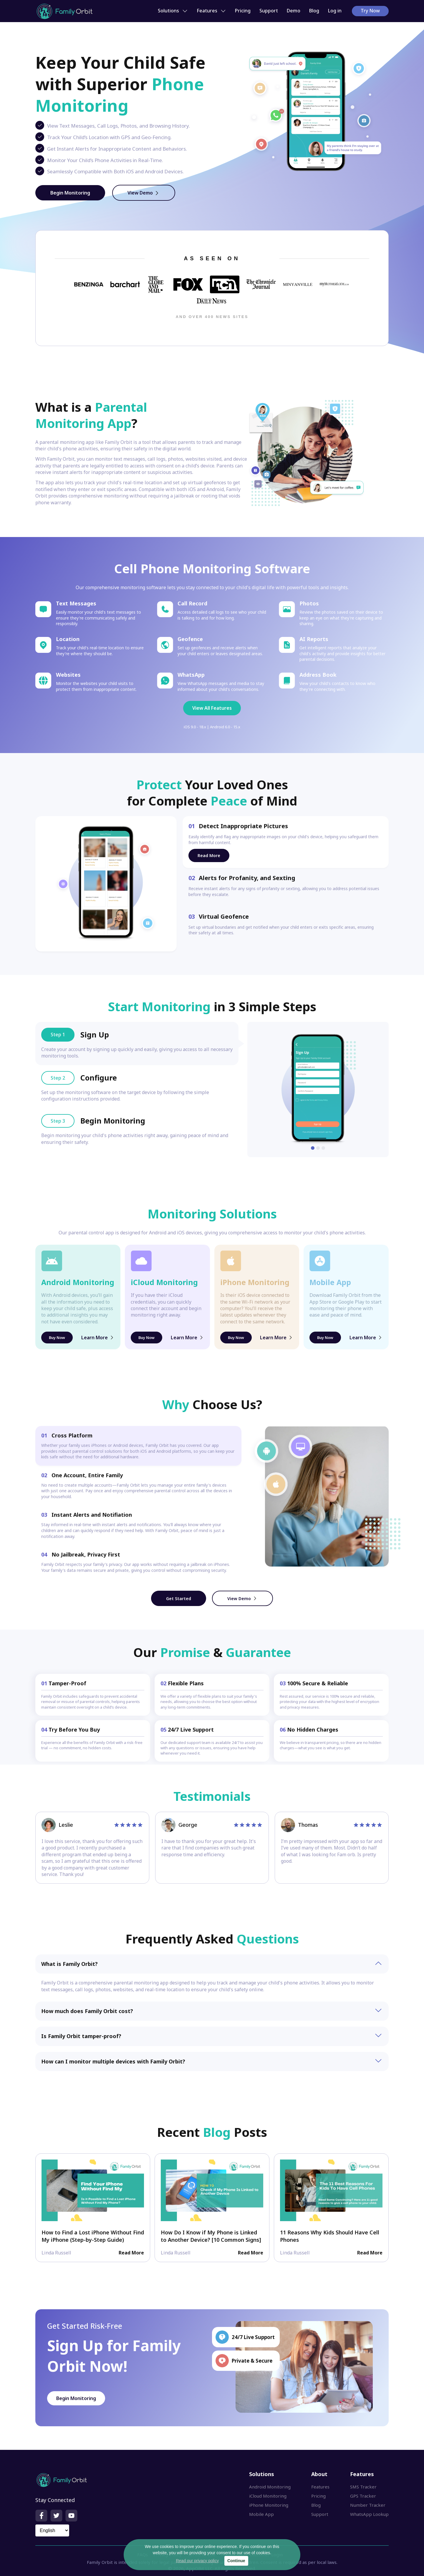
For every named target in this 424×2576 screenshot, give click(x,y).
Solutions (168, 10)
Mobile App (261, 2514)
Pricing (243, 10)
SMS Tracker (363, 2487)
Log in (335, 10)
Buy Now (57, 1337)
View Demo (143, 193)
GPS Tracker (363, 2496)
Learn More (94, 1337)
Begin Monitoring (70, 193)
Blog (314, 10)
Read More (209, 855)
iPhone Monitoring (268, 2505)
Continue (236, 2560)
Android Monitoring (270, 2487)
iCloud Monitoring (267, 2496)
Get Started (178, 1598)
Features (207, 10)
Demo (293, 10)
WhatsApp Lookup (369, 2514)
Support (268, 10)
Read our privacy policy (197, 2560)
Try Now (370, 10)
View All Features (212, 708)
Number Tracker (367, 2505)
